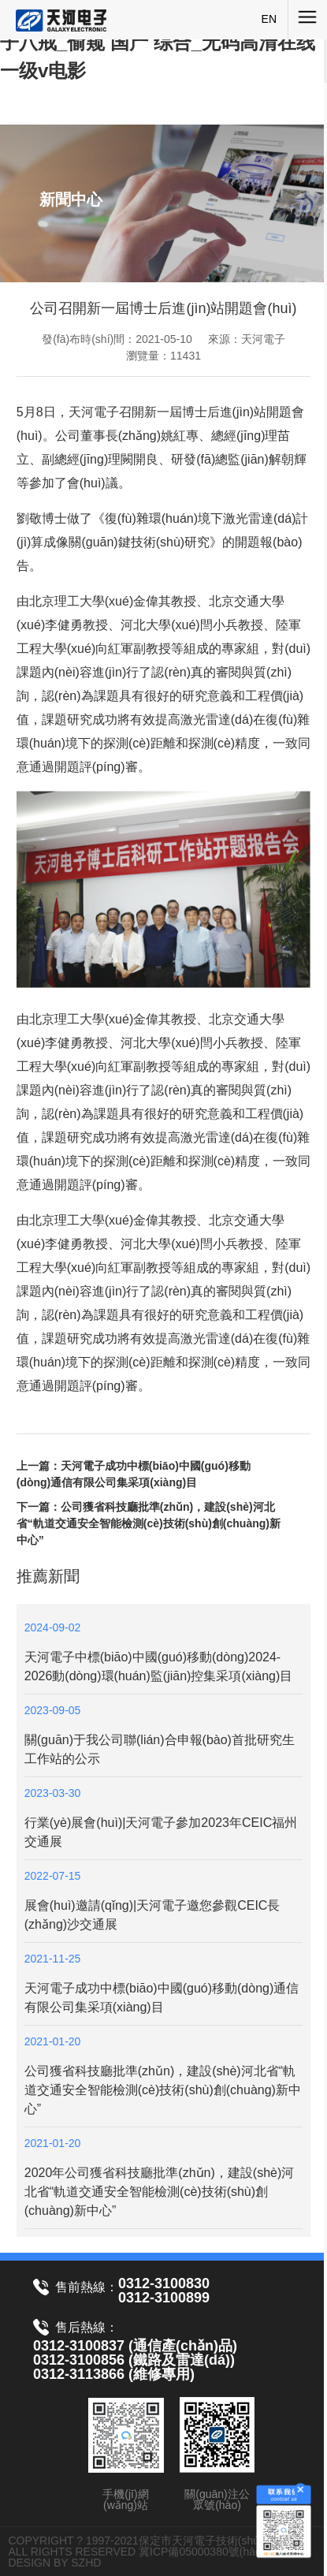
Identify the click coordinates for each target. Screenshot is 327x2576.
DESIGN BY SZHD (54, 2562)
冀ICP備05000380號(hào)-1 (207, 2551)
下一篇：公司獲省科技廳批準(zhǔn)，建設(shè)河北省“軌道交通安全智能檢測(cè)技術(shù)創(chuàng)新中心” (149, 1523)
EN (269, 19)
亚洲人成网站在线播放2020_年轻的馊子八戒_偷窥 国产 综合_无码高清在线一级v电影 (159, 42)
